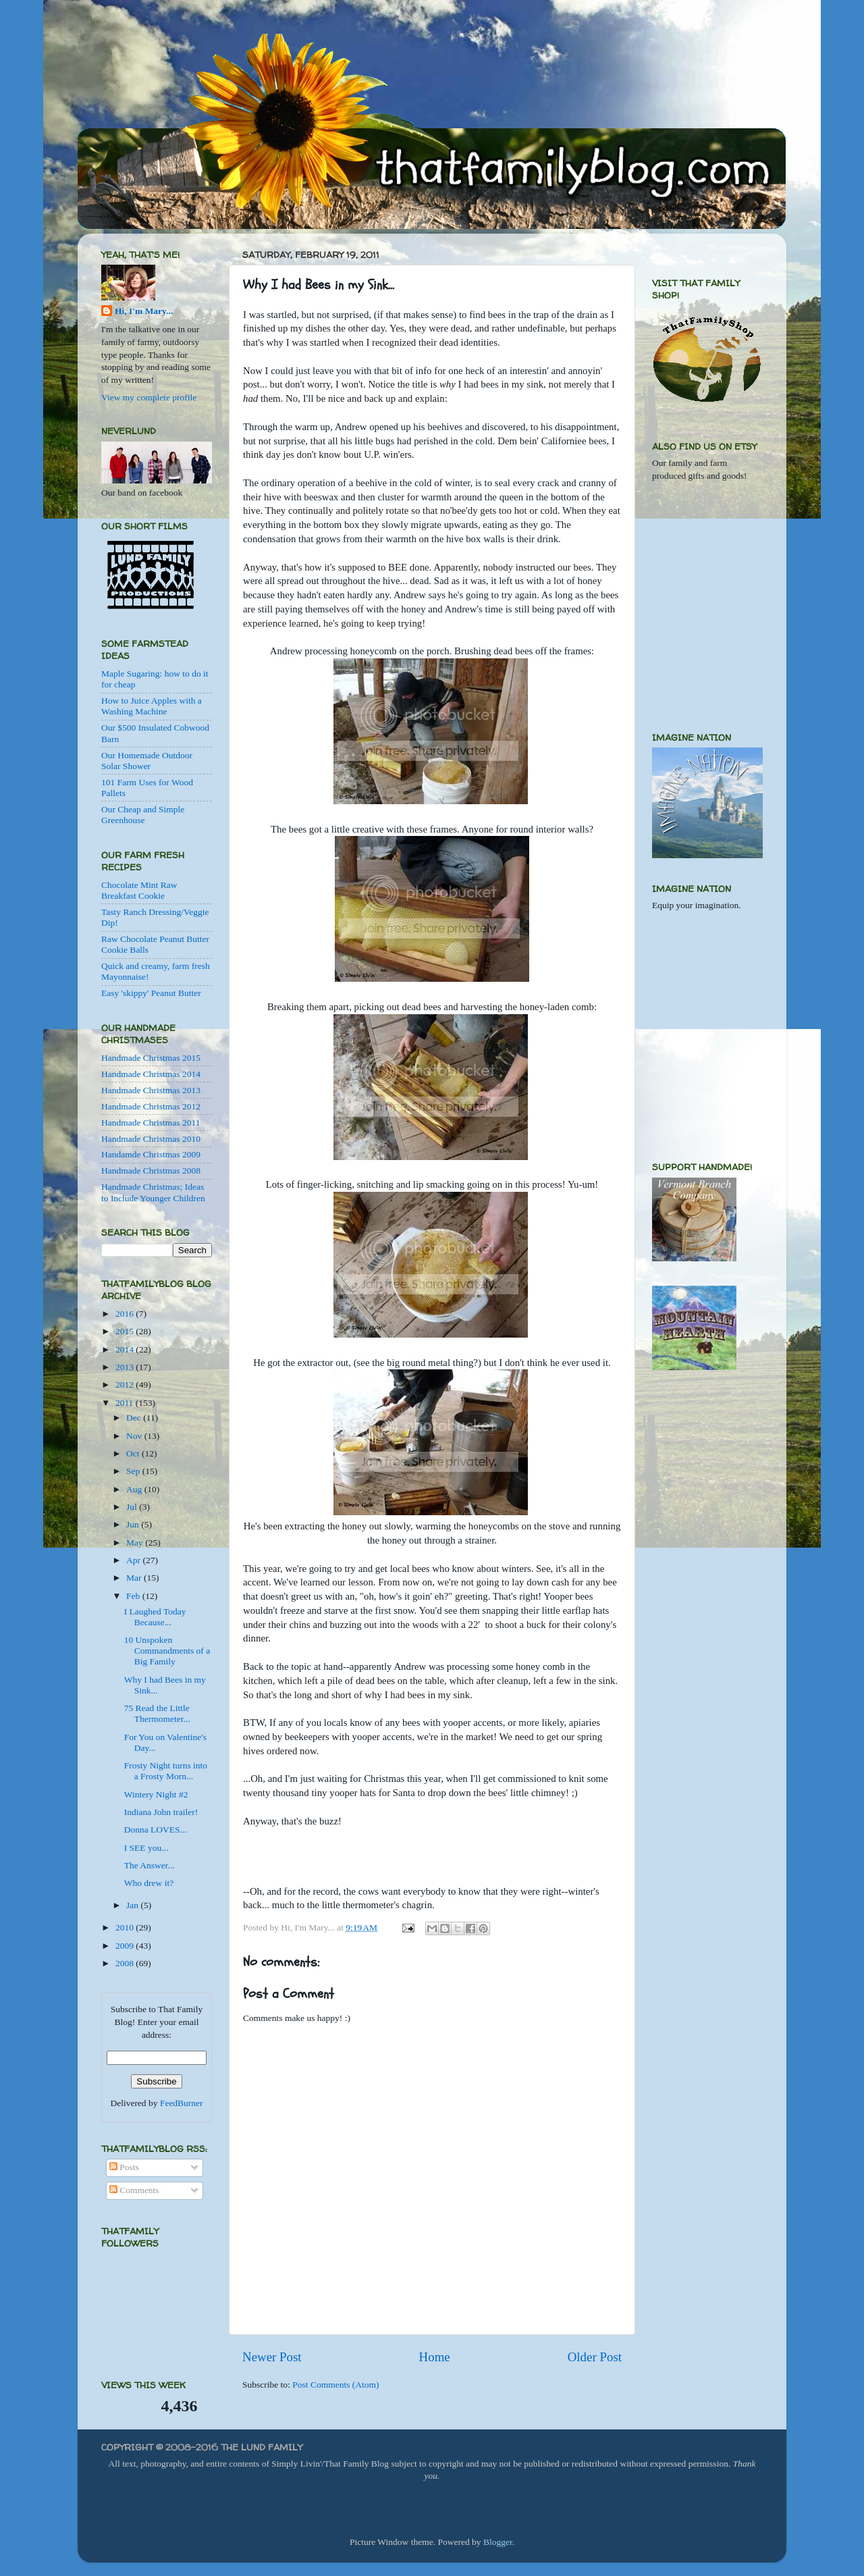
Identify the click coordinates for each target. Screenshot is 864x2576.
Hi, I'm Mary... (144, 311)
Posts (124, 2167)
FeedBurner (181, 2103)
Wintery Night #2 (156, 1794)
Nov (135, 1436)
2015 (125, 1331)
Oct (134, 1453)
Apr (134, 1560)
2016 (125, 1314)
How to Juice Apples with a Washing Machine (151, 705)
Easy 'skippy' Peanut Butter (151, 993)
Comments (134, 2190)
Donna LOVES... (155, 1829)
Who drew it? (148, 1883)
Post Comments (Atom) (335, 2385)
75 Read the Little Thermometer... (157, 1713)
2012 (125, 1384)
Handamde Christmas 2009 (150, 1154)
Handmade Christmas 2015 (150, 1058)
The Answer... (149, 1865)
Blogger (497, 2542)
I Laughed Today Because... (155, 1616)
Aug (135, 1489)
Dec (134, 1418)
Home (434, 2357)
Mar (135, 1578)
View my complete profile (148, 397)
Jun (133, 1524)
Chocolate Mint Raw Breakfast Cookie (139, 890)
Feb (134, 1596)
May (135, 1542)
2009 (125, 1946)
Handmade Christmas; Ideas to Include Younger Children (153, 1192)
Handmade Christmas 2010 (150, 1139)
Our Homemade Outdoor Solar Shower (146, 760)
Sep (134, 1471)
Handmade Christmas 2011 (150, 1123)
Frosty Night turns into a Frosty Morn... (165, 1770)
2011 (125, 1403)
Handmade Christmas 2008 (150, 1170)
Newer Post (272, 2357)
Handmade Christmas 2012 (150, 1106)
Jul (132, 1507)
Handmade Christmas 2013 (150, 1090)
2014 (125, 1349)
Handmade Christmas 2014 (150, 1074)
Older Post (595, 2357)
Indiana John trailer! (161, 1812)
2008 (125, 1963)
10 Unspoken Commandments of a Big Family (167, 1650)
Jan (133, 1905)
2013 (125, 1367)
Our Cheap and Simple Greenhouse (142, 814)
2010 (125, 1927)
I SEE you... (146, 1848)
